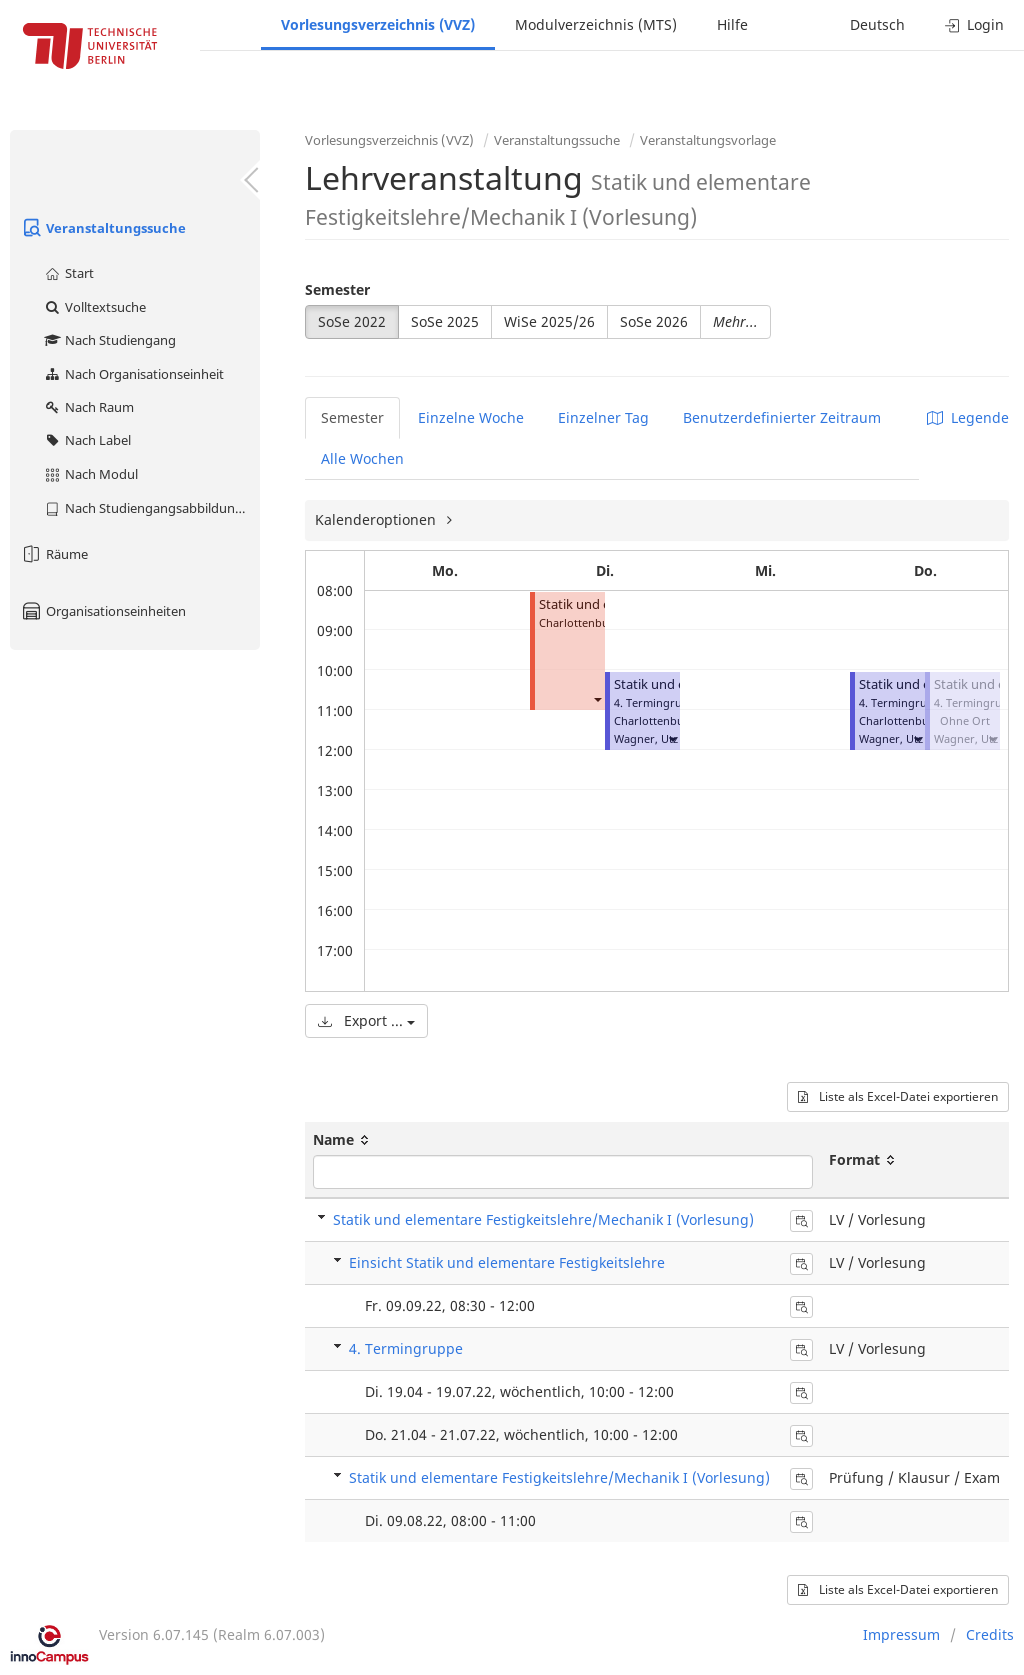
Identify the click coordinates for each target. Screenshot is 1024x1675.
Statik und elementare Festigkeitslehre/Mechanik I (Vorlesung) (543, 1219)
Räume (54, 554)
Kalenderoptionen (377, 519)
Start (68, 273)
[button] (597, 698)
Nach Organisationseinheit (133, 374)
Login (974, 24)
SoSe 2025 (445, 321)
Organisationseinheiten (103, 611)
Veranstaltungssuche (103, 228)
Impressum (901, 1634)
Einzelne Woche (471, 417)
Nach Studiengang (109, 340)
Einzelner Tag (603, 417)
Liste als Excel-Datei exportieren (898, 1096)
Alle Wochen (362, 458)
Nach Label (87, 440)
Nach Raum (88, 407)
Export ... (366, 1020)
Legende (968, 417)
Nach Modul (90, 474)
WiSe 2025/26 (549, 321)
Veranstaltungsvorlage (708, 140)
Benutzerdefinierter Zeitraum (782, 417)
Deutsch (877, 24)
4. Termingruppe (406, 1348)
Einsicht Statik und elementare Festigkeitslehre (507, 1262)
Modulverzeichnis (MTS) (596, 24)
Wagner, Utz (646, 738)
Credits (990, 1634)
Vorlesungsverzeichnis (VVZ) (378, 24)
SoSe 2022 (352, 321)
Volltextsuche (94, 307)
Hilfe (732, 24)
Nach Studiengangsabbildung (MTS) (151, 508)
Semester (337, 289)
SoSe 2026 (654, 321)
